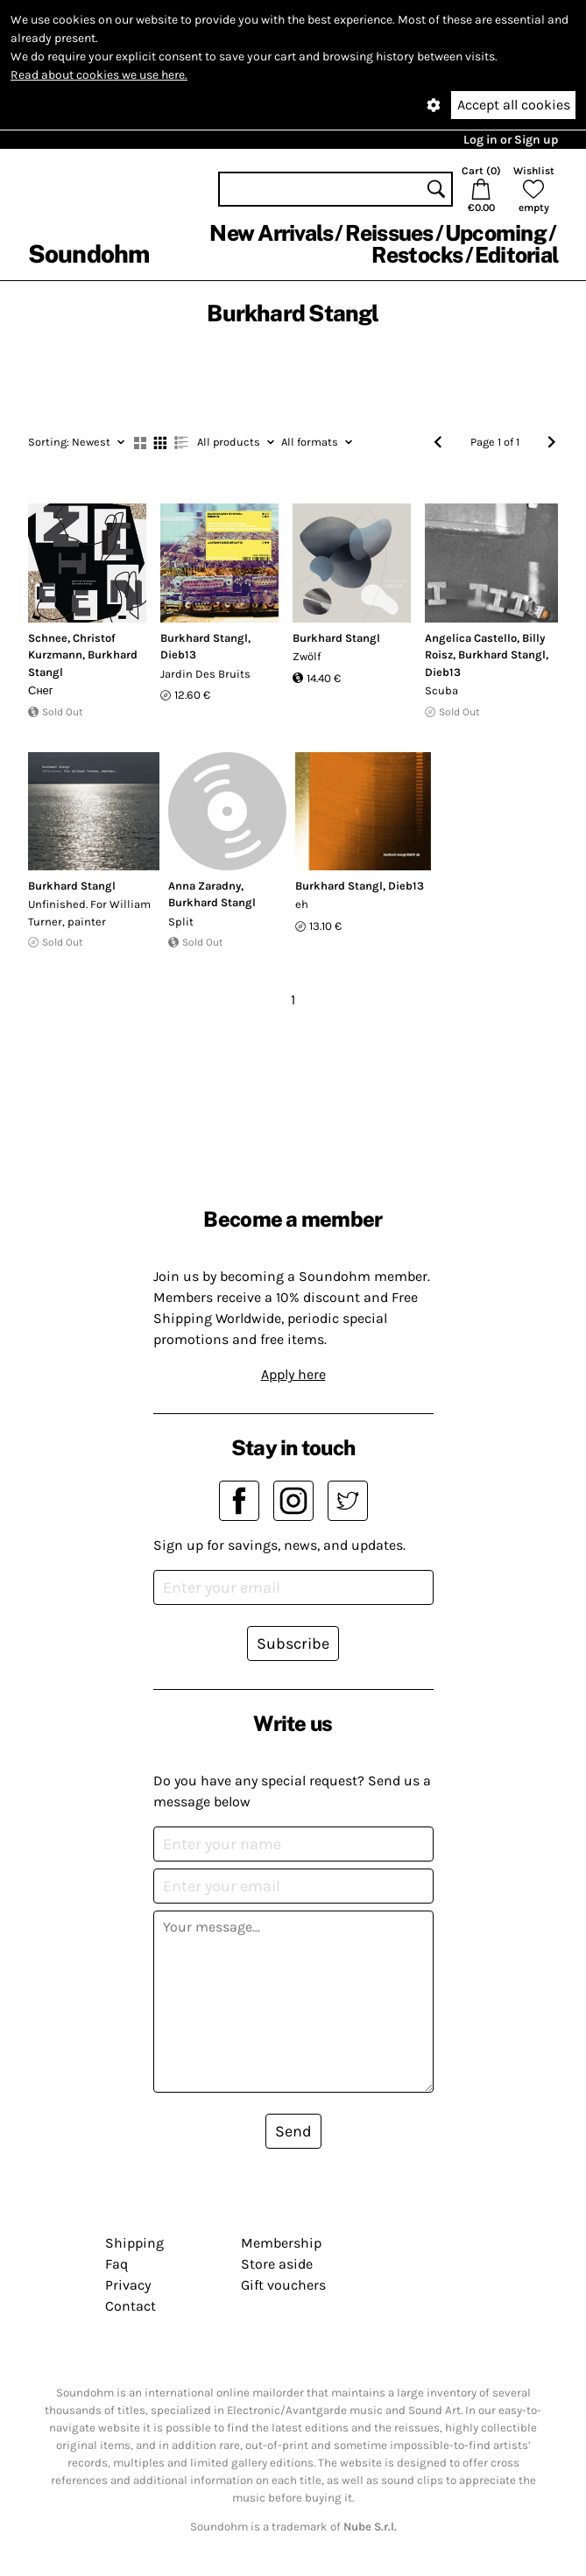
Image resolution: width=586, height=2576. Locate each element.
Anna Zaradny (204, 885)
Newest (76, 441)
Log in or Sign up (510, 139)
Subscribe (293, 1643)
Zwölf (307, 656)
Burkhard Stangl (204, 637)
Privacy (128, 2285)
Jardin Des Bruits (205, 673)
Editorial (516, 255)
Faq (116, 2264)
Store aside (277, 2264)
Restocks (417, 255)
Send (293, 2131)
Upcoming (496, 233)
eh (301, 904)
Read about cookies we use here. (99, 74)
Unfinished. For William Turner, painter (89, 912)
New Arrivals (271, 233)
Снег (40, 690)
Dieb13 (178, 654)
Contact (130, 2306)
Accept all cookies (513, 104)
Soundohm (88, 253)
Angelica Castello (471, 637)
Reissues (389, 233)
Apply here (293, 1374)
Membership (281, 2243)
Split (181, 921)
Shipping (134, 2243)
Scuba (441, 690)
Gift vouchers (283, 2285)
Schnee (47, 637)
